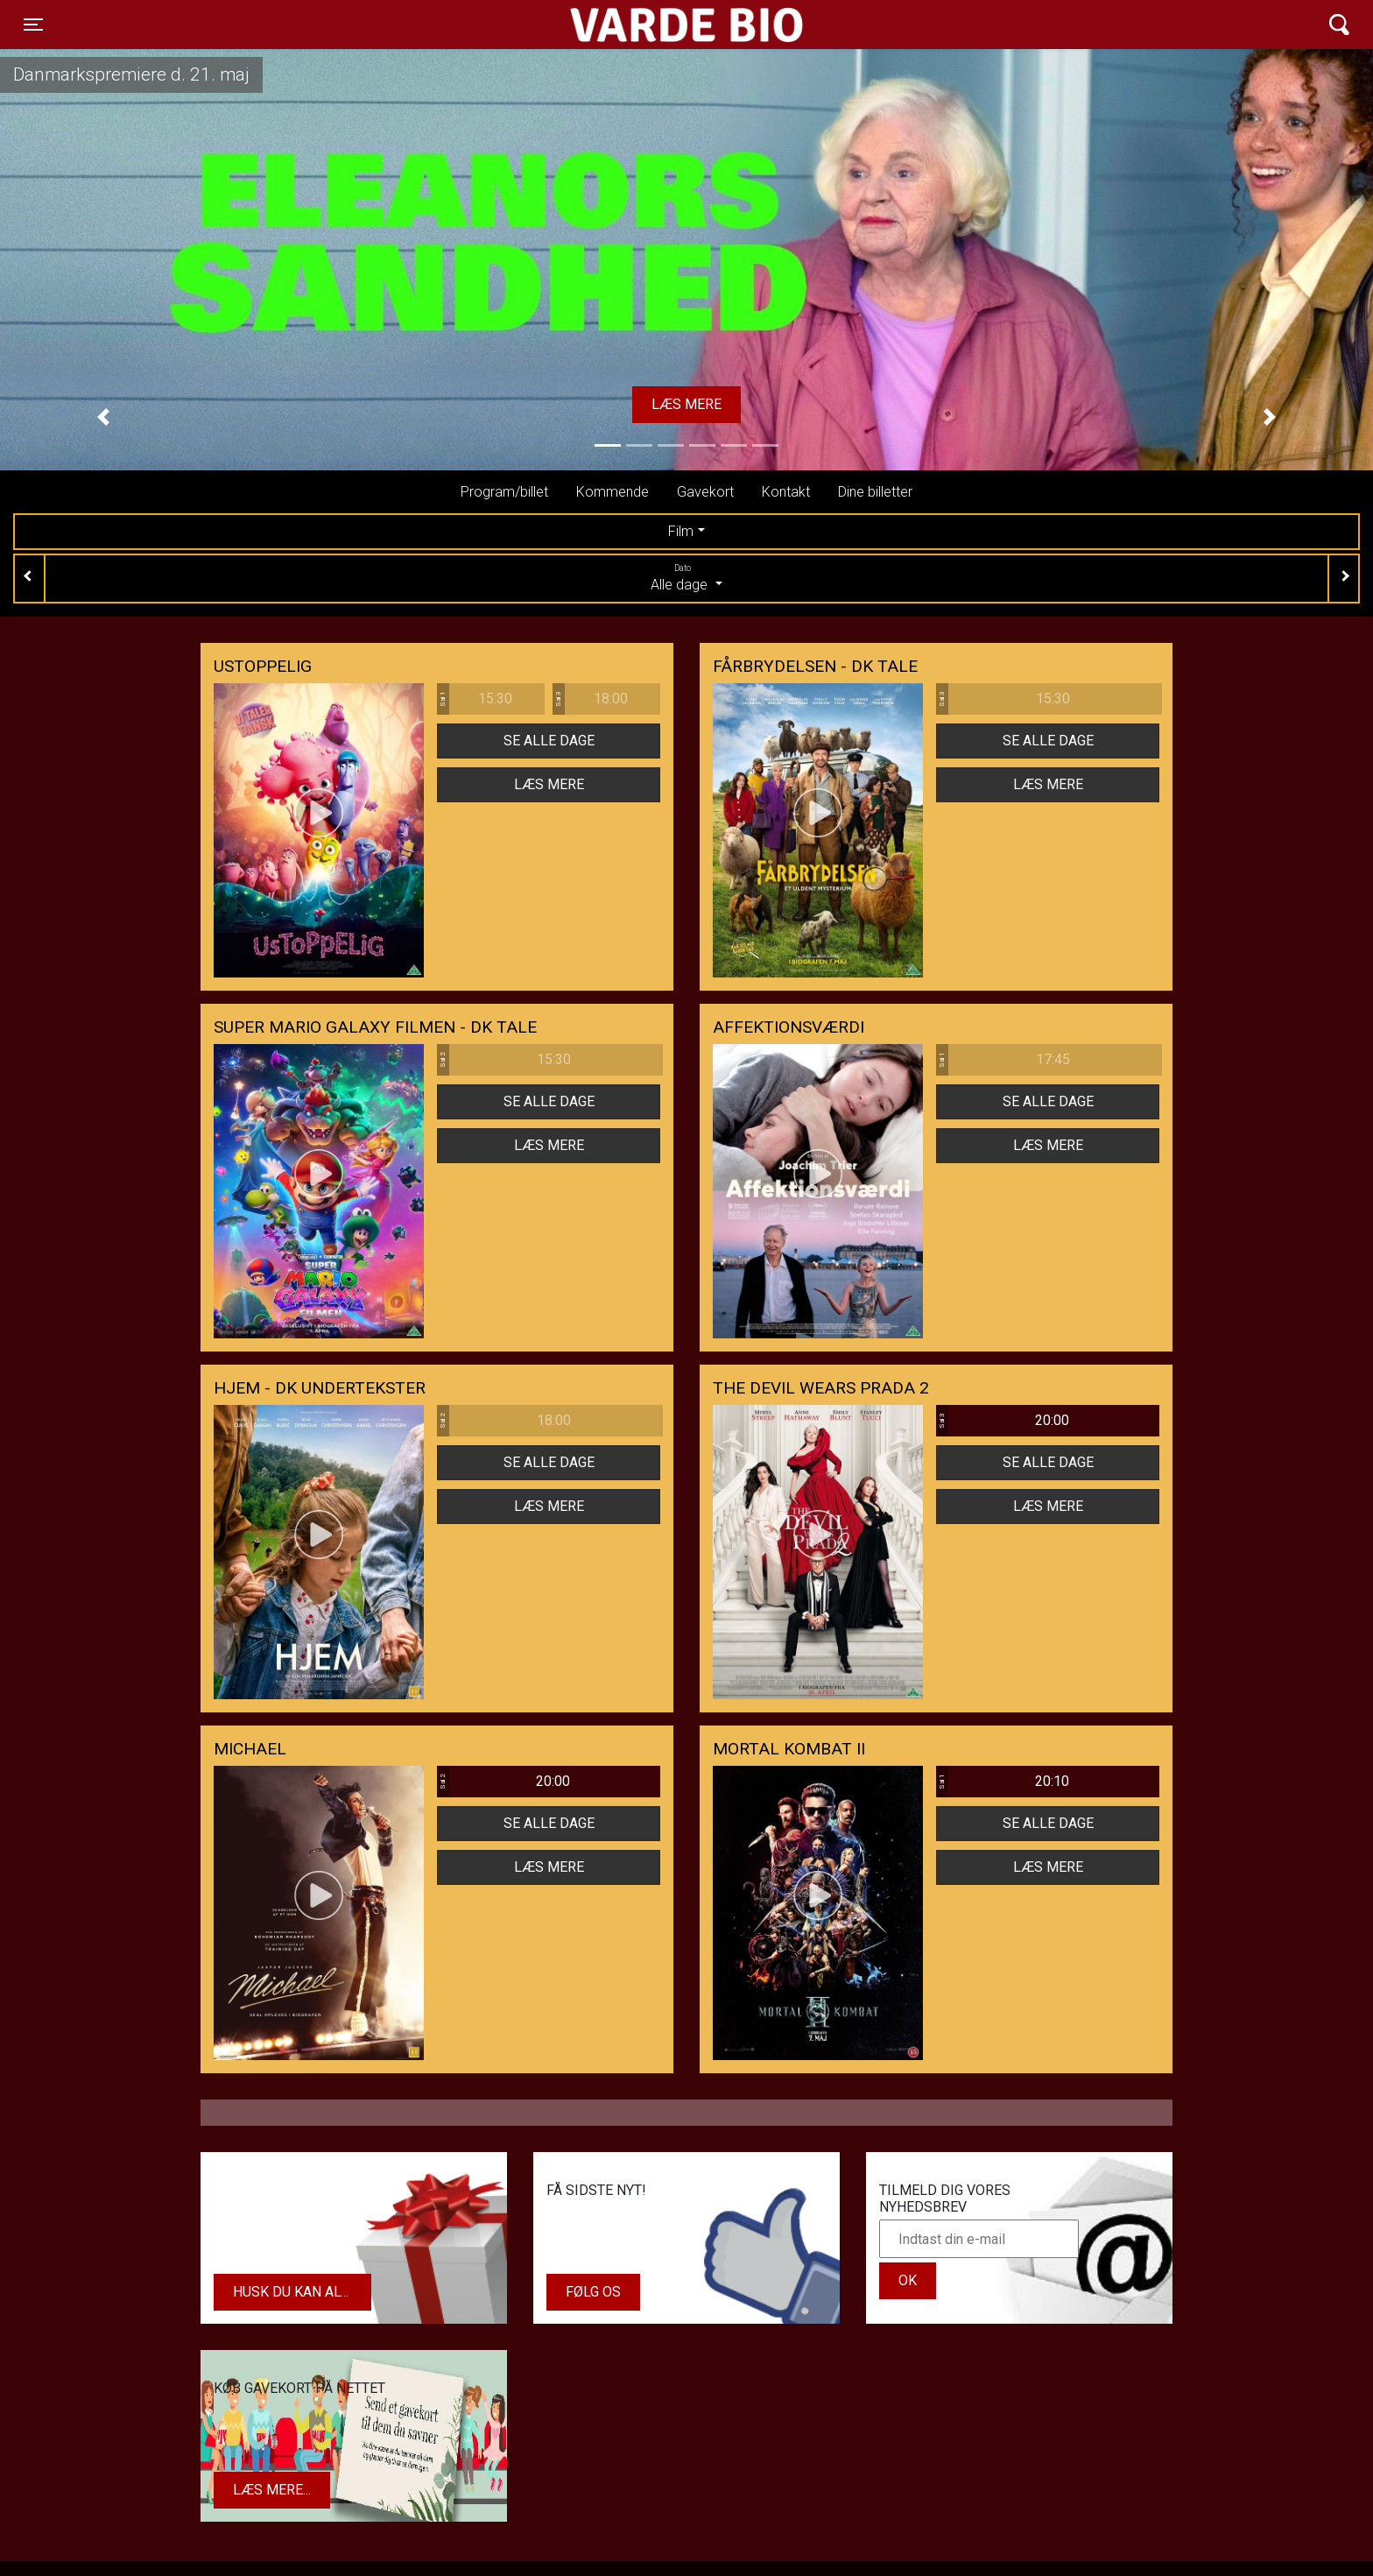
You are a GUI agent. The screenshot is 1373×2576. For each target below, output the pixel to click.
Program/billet (504, 491)
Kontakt (786, 491)
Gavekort (705, 491)
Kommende (612, 491)
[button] (103, 416)
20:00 (1002, 1420)
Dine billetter (875, 491)
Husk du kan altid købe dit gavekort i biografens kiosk (302, 2291)
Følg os (593, 2291)
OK (907, 2280)
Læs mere (686, 404)
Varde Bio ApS (618, 24)
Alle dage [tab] (686, 577)
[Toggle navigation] (33, 24)
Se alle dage (549, 740)
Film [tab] (681, 531)
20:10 (1002, 1781)
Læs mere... (272, 2489)
